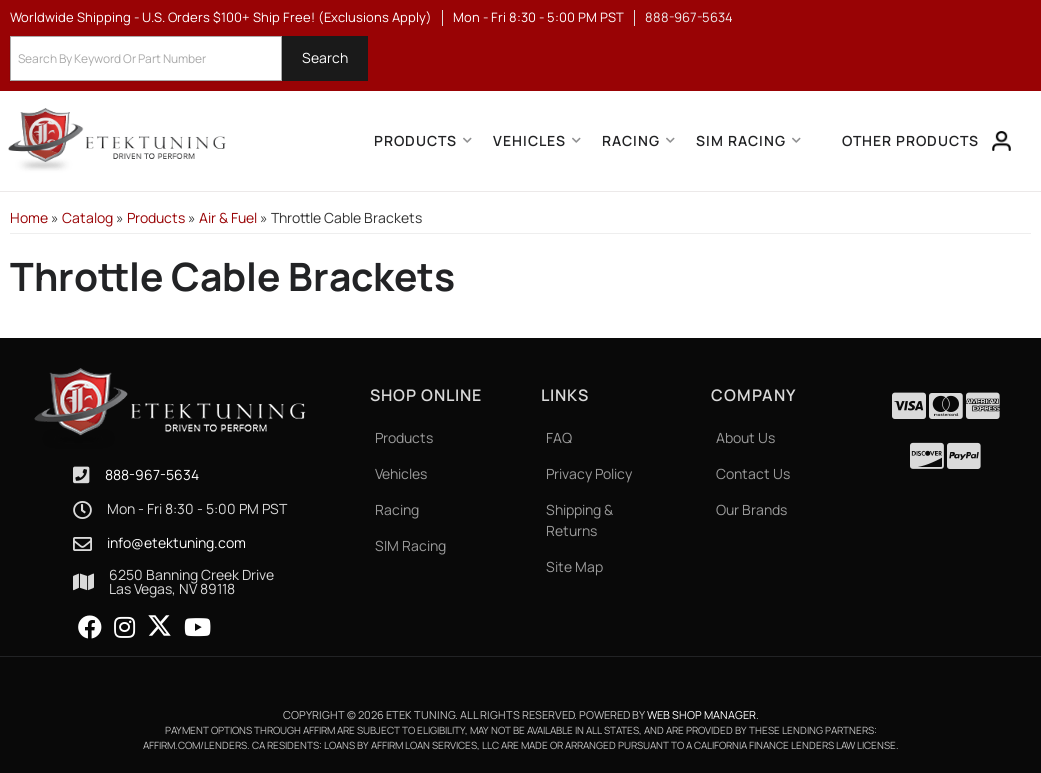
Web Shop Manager (701, 714)
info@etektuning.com (176, 543)
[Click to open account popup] (1002, 141)
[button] (189, 58)
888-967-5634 (152, 474)
